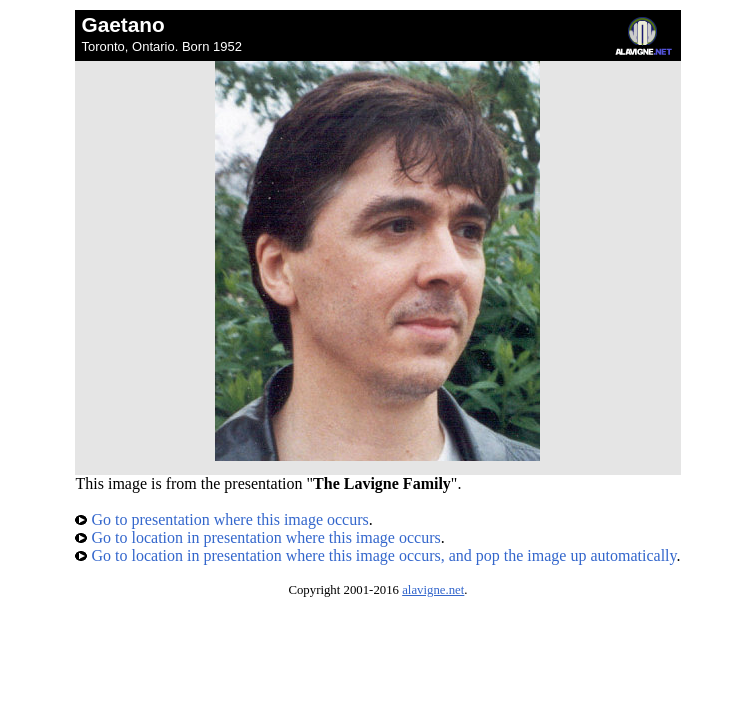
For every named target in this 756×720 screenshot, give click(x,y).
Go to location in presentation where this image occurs (257, 537)
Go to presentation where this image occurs (221, 519)
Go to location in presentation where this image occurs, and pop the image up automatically (375, 555)
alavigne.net (433, 590)
